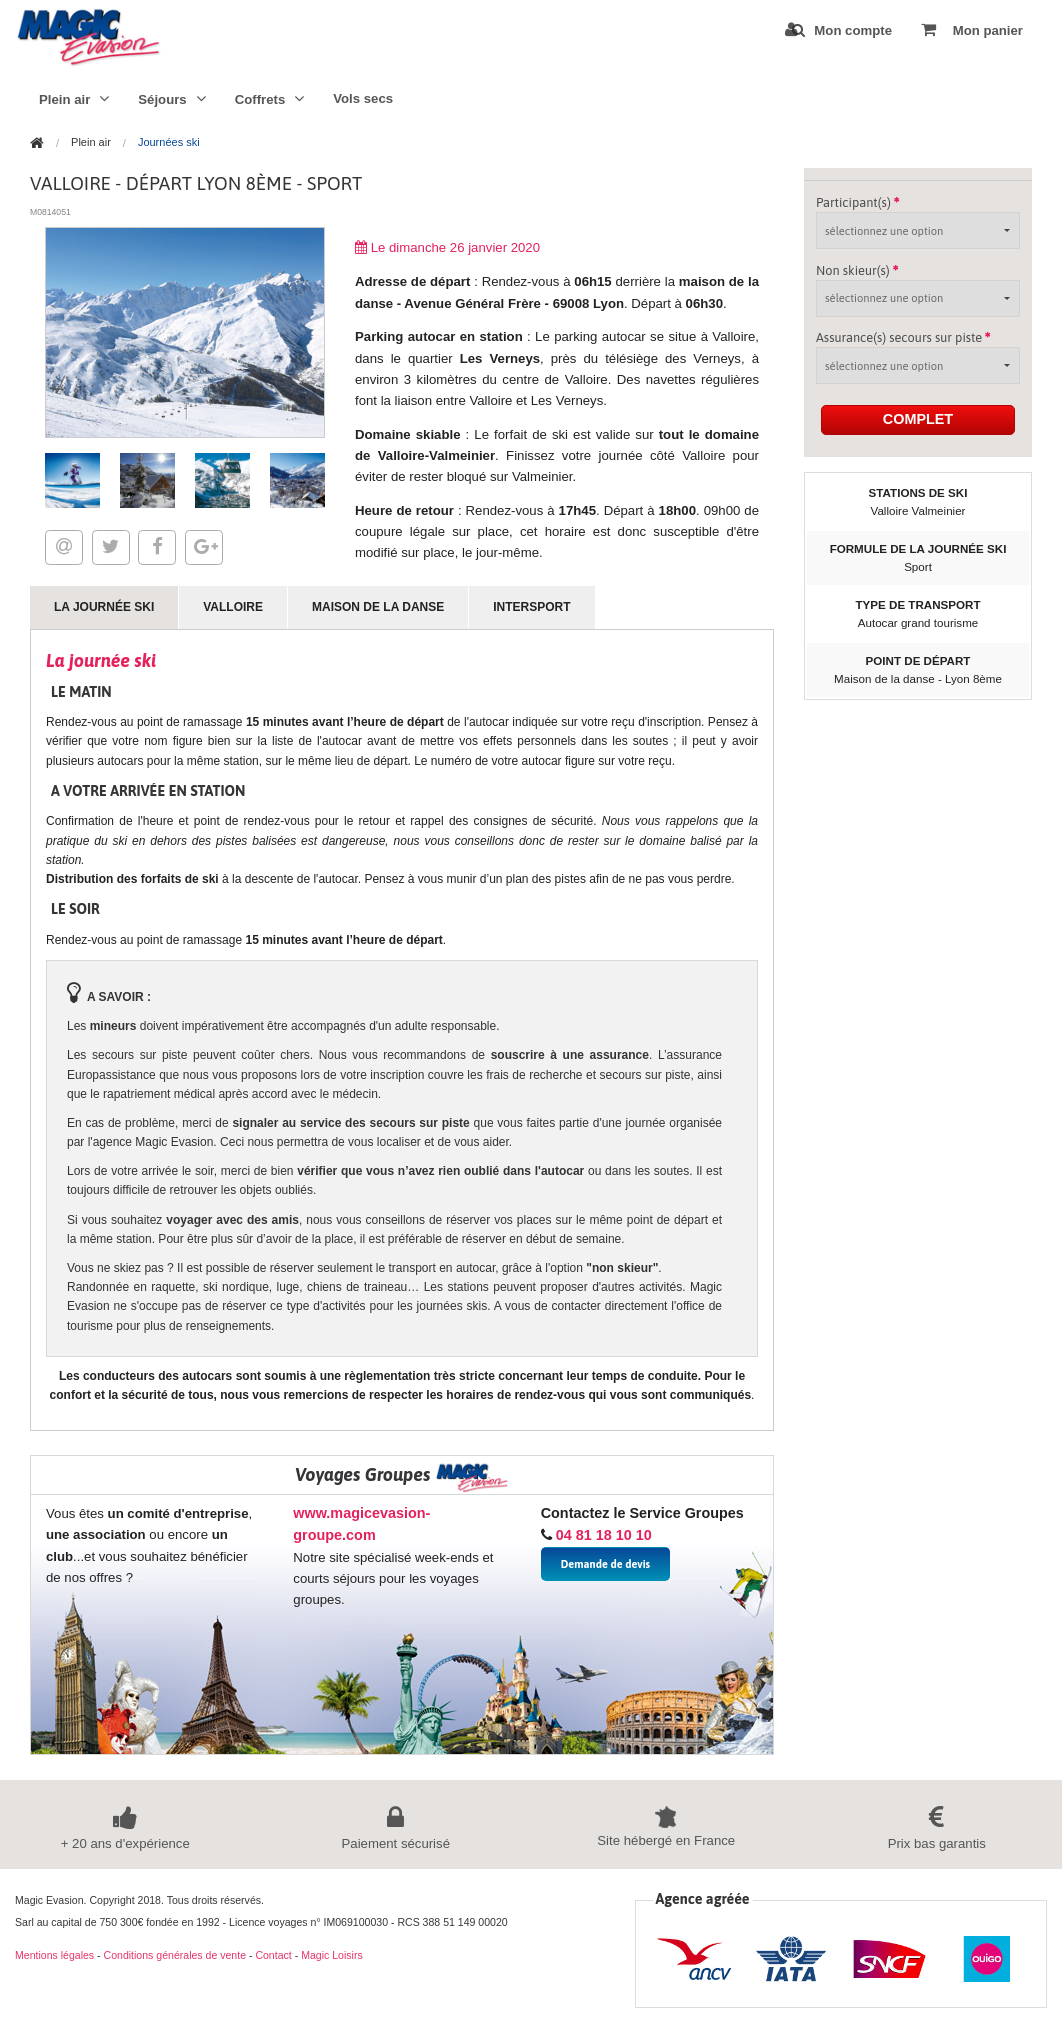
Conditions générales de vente (175, 1955)
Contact (273, 1955)
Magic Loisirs (332, 1955)
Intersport (531, 607)
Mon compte (838, 29)
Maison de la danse (378, 607)
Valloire (233, 607)
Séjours (171, 98)
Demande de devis (605, 1564)
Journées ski (169, 142)
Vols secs (363, 98)
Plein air (74, 98)
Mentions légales (54, 1955)
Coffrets (270, 98)
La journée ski (104, 607)
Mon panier (972, 29)
